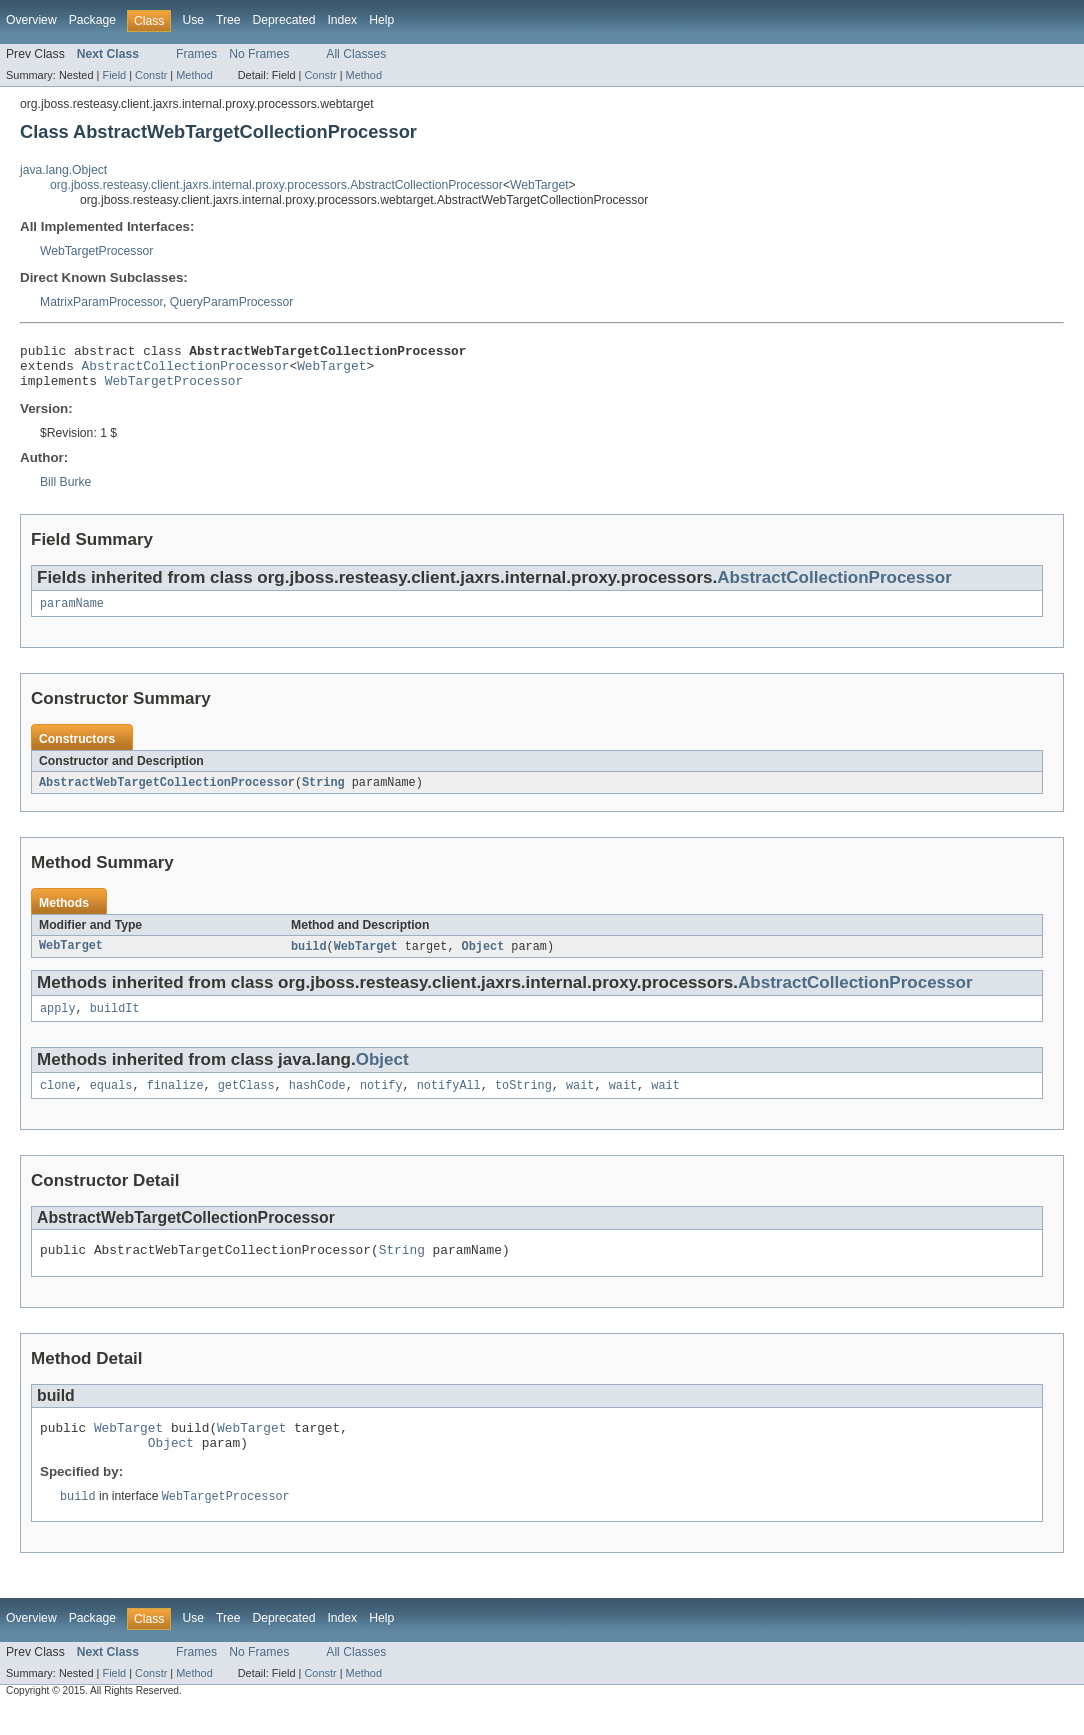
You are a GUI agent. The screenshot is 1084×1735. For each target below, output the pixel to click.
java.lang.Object (63, 170)
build (309, 959)
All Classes (356, 54)
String (323, 794)
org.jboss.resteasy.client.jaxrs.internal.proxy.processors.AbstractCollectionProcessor (276, 185)
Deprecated (284, 20)
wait (580, 1102)
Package (92, 20)
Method (194, 75)
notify (381, 1102)
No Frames (259, 54)
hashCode (317, 1102)
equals (111, 1102)
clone (58, 1102)
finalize (175, 1102)
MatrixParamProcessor (101, 302)
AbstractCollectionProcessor (186, 371)
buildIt (115, 1023)
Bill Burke (65, 491)
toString (523, 1102)
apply (58, 1023)
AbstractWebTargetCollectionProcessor (167, 794)
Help (381, 20)
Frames (196, 54)
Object (483, 959)
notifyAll (449, 1102)
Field (114, 75)
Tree (228, 20)
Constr (151, 75)
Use (193, 20)
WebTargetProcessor (96, 251)
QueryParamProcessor (232, 302)
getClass (246, 1102)
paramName (72, 614)
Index (342, 20)
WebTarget (539, 185)
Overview (31, 20)
